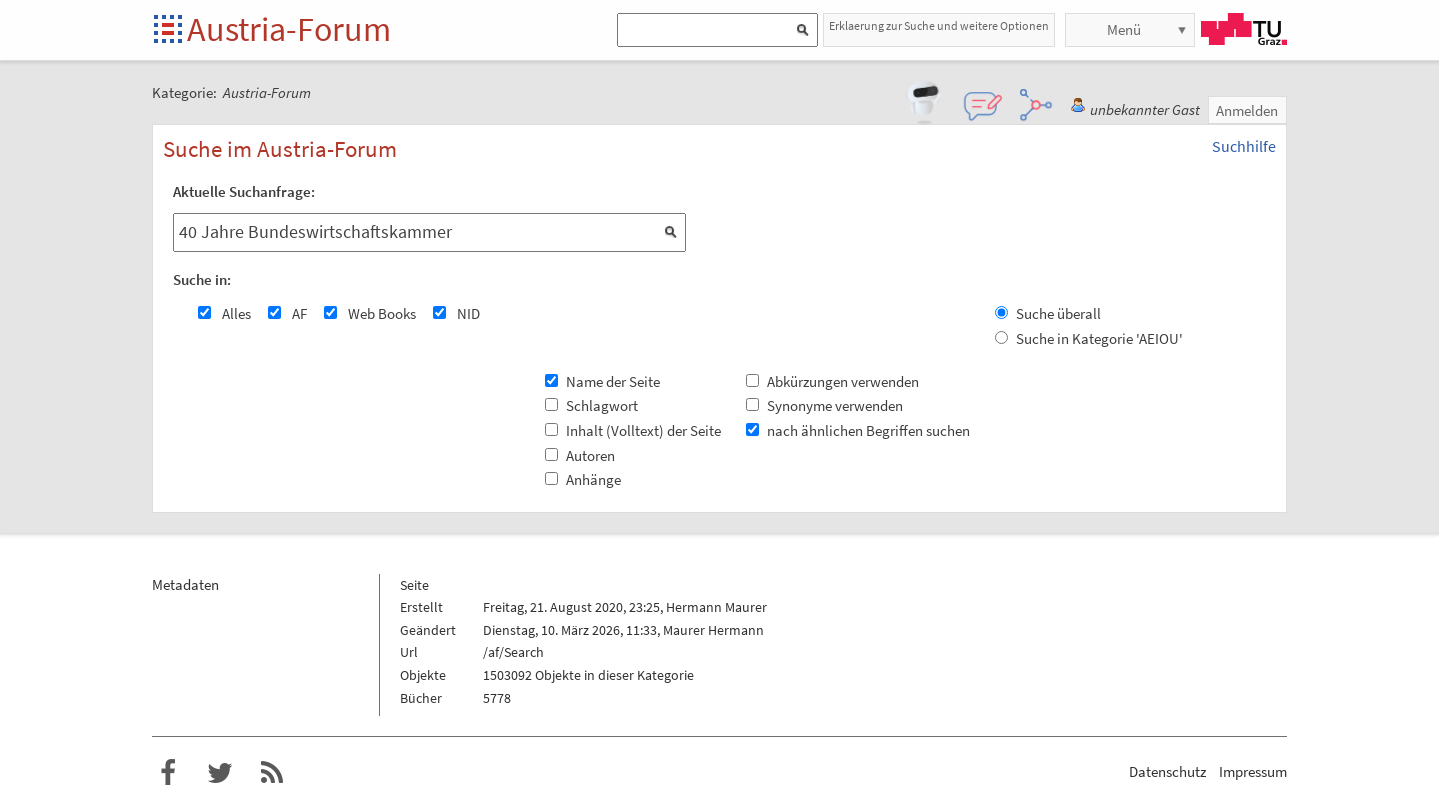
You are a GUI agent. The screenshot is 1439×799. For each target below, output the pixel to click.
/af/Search (513, 652)
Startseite (169, 30)
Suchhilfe (1244, 146)
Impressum (1253, 771)
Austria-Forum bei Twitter (220, 773)
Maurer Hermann (713, 630)
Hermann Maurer (716, 607)
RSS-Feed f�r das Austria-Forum (272, 773)
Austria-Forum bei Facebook (168, 773)
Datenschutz (1167, 771)
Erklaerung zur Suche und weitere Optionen (939, 25)
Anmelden (1247, 110)
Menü (1124, 29)
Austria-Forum (289, 29)
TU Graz (1244, 29)
